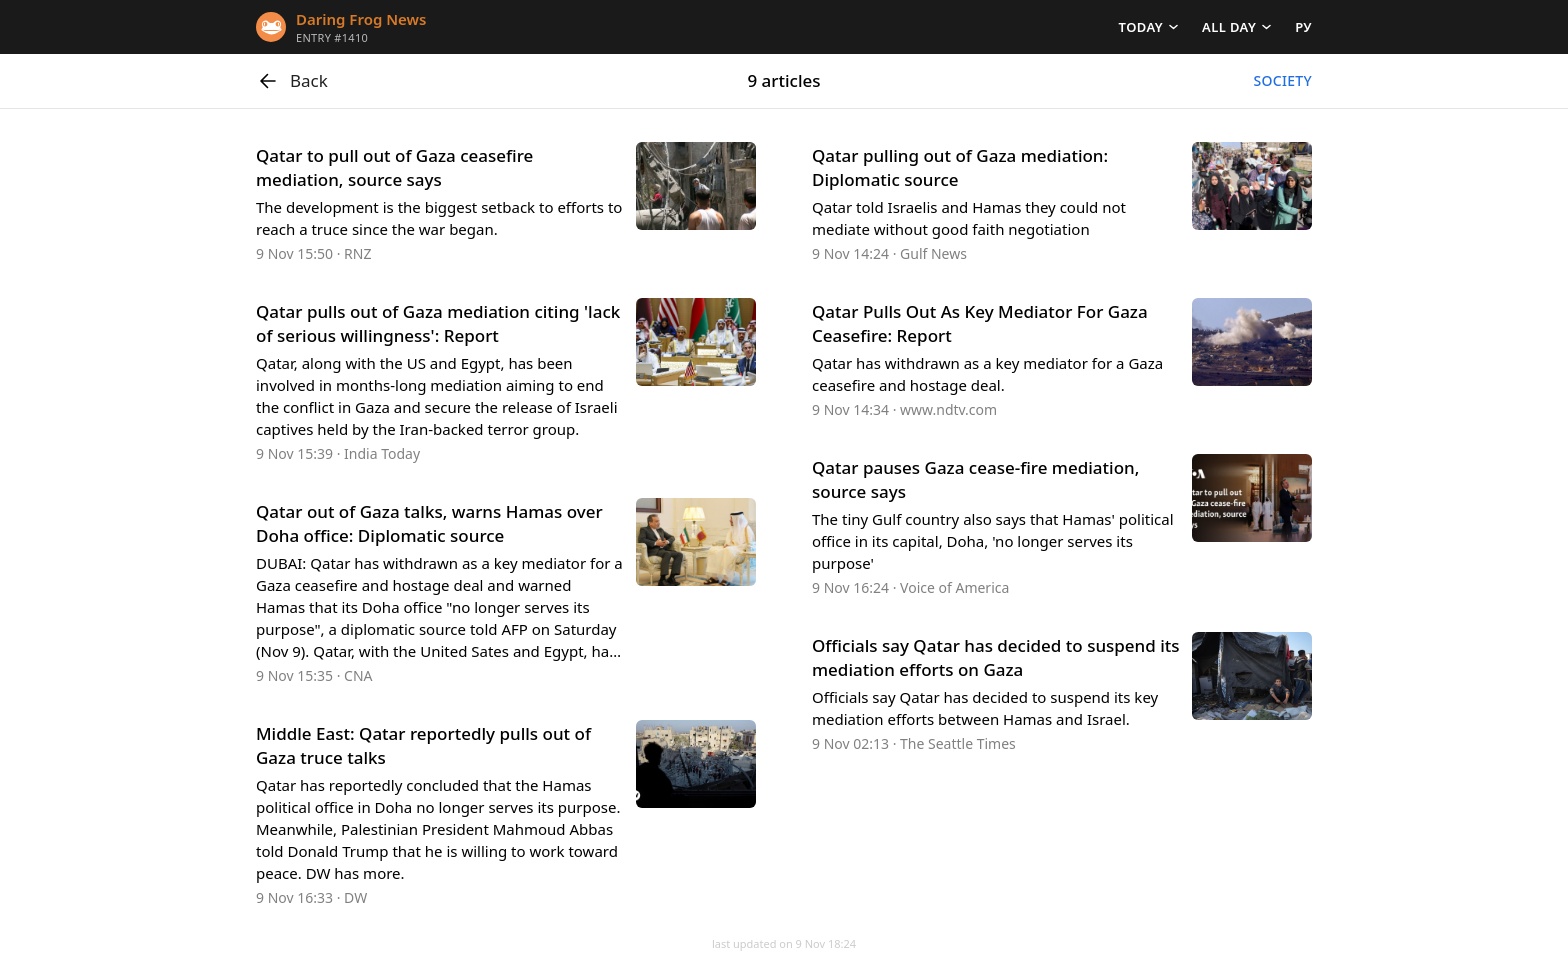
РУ (1303, 27)
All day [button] (1229, 27)
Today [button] (1141, 27)
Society (1283, 80)
